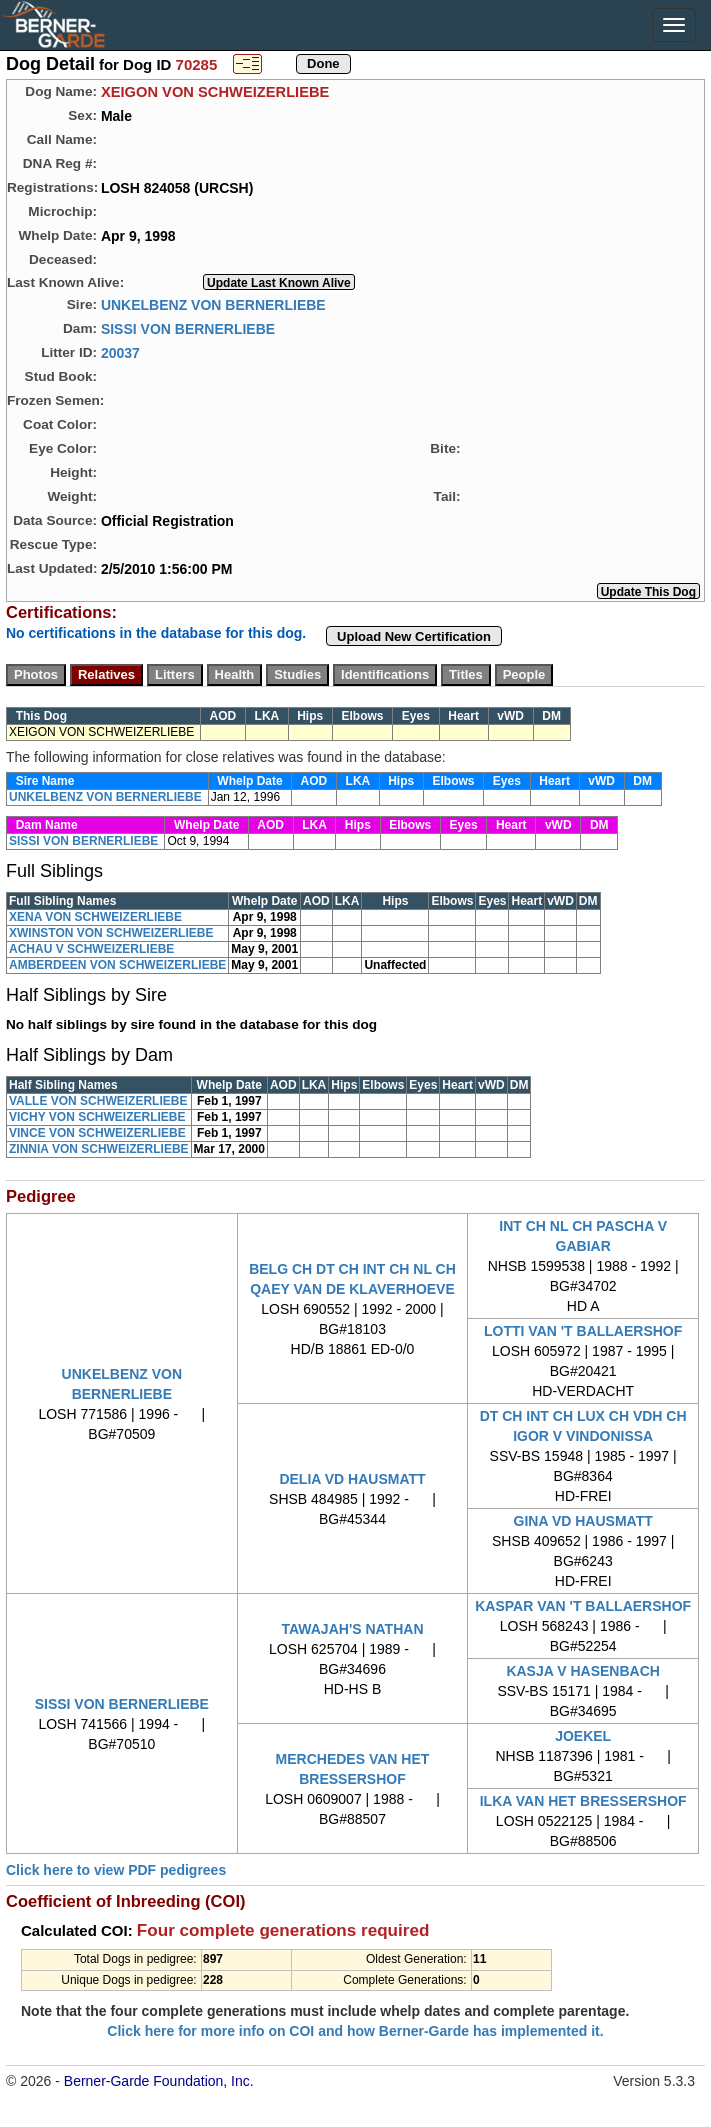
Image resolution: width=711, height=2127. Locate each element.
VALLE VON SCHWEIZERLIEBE (98, 1101)
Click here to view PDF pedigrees (116, 1870)
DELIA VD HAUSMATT (352, 1479)
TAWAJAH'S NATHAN (352, 1629)
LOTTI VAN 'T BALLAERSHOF (583, 1331)
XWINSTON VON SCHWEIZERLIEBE (111, 933)
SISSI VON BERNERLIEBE (188, 328)
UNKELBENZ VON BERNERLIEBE (213, 304)
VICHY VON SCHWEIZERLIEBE (97, 1117)
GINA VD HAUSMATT (583, 1521)
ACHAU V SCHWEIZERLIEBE (91, 949)
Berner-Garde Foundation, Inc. (159, 2081)
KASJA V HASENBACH (583, 1671)
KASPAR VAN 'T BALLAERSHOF (583, 1606)
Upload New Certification (414, 636)
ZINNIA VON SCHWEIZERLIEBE (99, 1149)
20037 (120, 352)
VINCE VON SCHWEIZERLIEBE (97, 1133)
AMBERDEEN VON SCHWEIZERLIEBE (117, 965)
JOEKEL (583, 1736)
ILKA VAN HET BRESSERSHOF (583, 1801)
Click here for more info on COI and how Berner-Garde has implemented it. (355, 2031)
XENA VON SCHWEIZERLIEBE (95, 917)
